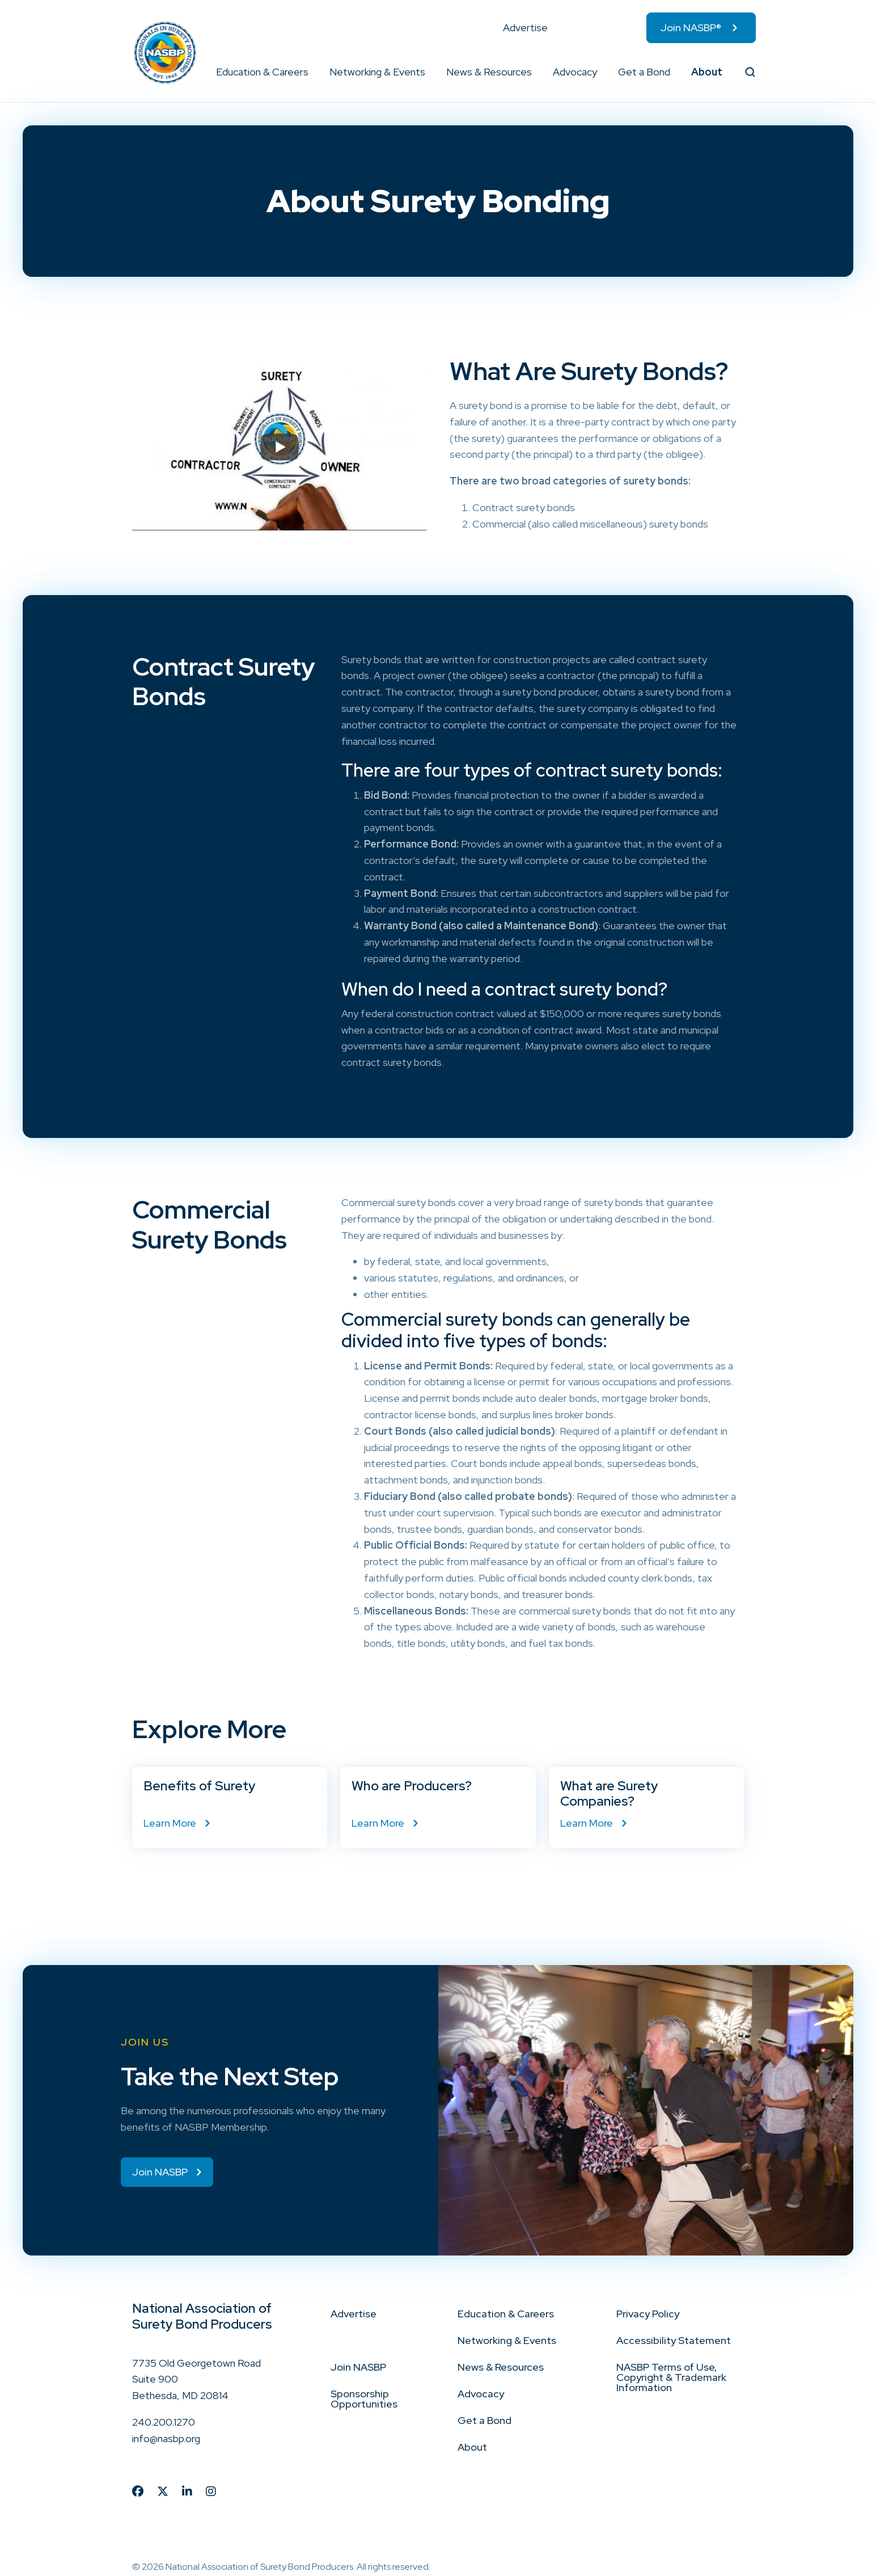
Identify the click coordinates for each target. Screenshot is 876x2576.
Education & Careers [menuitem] (262, 71)
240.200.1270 (163, 2412)
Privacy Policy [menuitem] (647, 2304)
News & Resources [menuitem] (489, 71)
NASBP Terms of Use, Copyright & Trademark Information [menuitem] (671, 2368)
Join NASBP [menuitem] (358, 2357)
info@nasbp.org (166, 2429)
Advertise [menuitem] (525, 27)
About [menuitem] (706, 71)
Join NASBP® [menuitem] (691, 27)
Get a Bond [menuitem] (644, 71)
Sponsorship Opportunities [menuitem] (364, 2389)
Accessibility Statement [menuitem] (673, 2331)
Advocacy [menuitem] (575, 71)
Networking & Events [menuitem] (377, 71)
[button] (309, 72)
